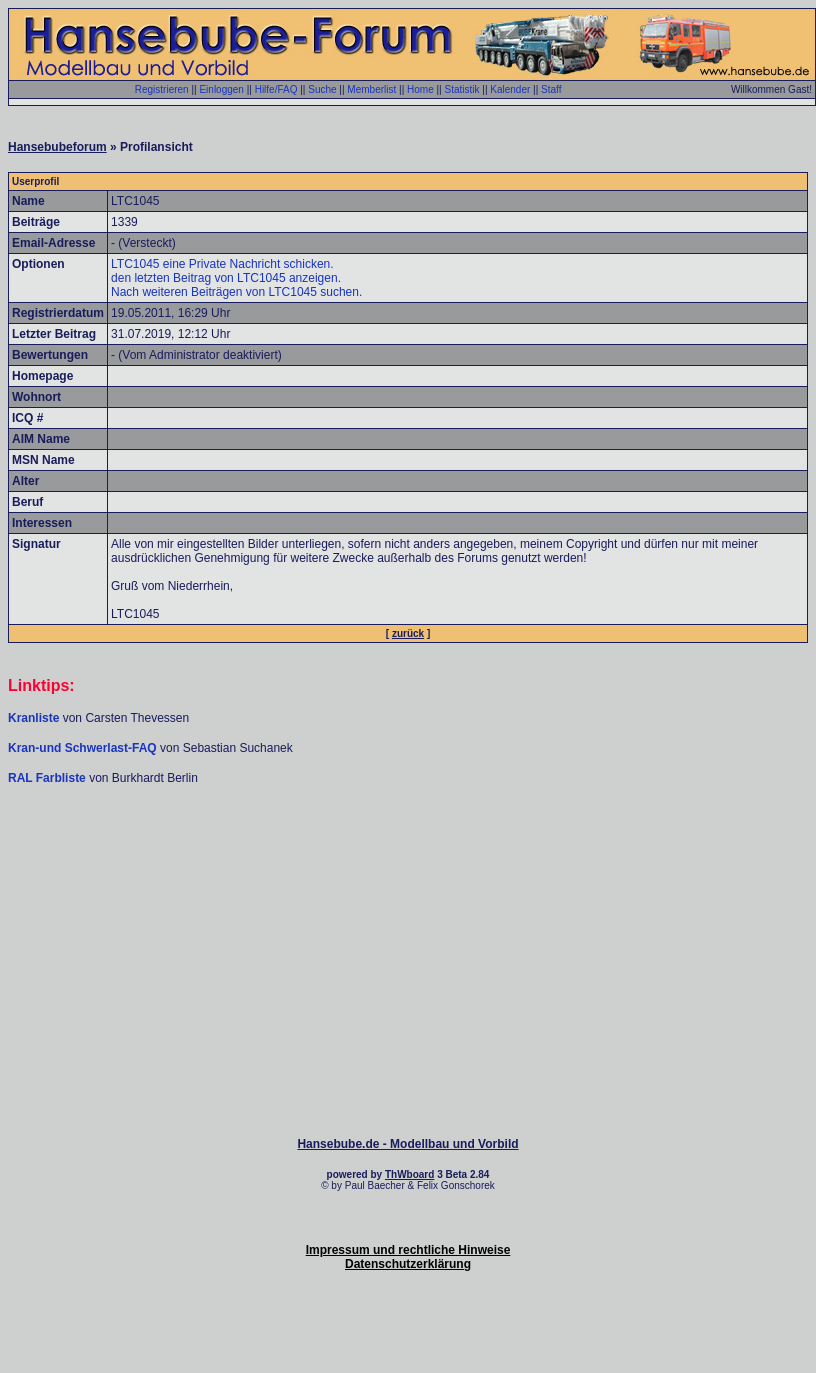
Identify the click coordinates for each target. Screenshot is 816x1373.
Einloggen (221, 89)
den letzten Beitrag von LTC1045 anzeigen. (226, 278)
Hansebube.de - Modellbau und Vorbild (407, 1144)
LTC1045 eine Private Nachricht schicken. (222, 264)
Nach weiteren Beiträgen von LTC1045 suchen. (236, 292)
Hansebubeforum (57, 147)
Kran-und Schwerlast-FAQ (84, 748)
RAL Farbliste (48, 778)
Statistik (461, 89)
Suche (322, 89)
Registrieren (162, 89)
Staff (551, 89)
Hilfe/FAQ (276, 89)
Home (420, 89)
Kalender (510, 89)
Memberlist (371, 89)
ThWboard (409, 1174)
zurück (408, 633)
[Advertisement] (408, 846)
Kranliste (33, 718)
